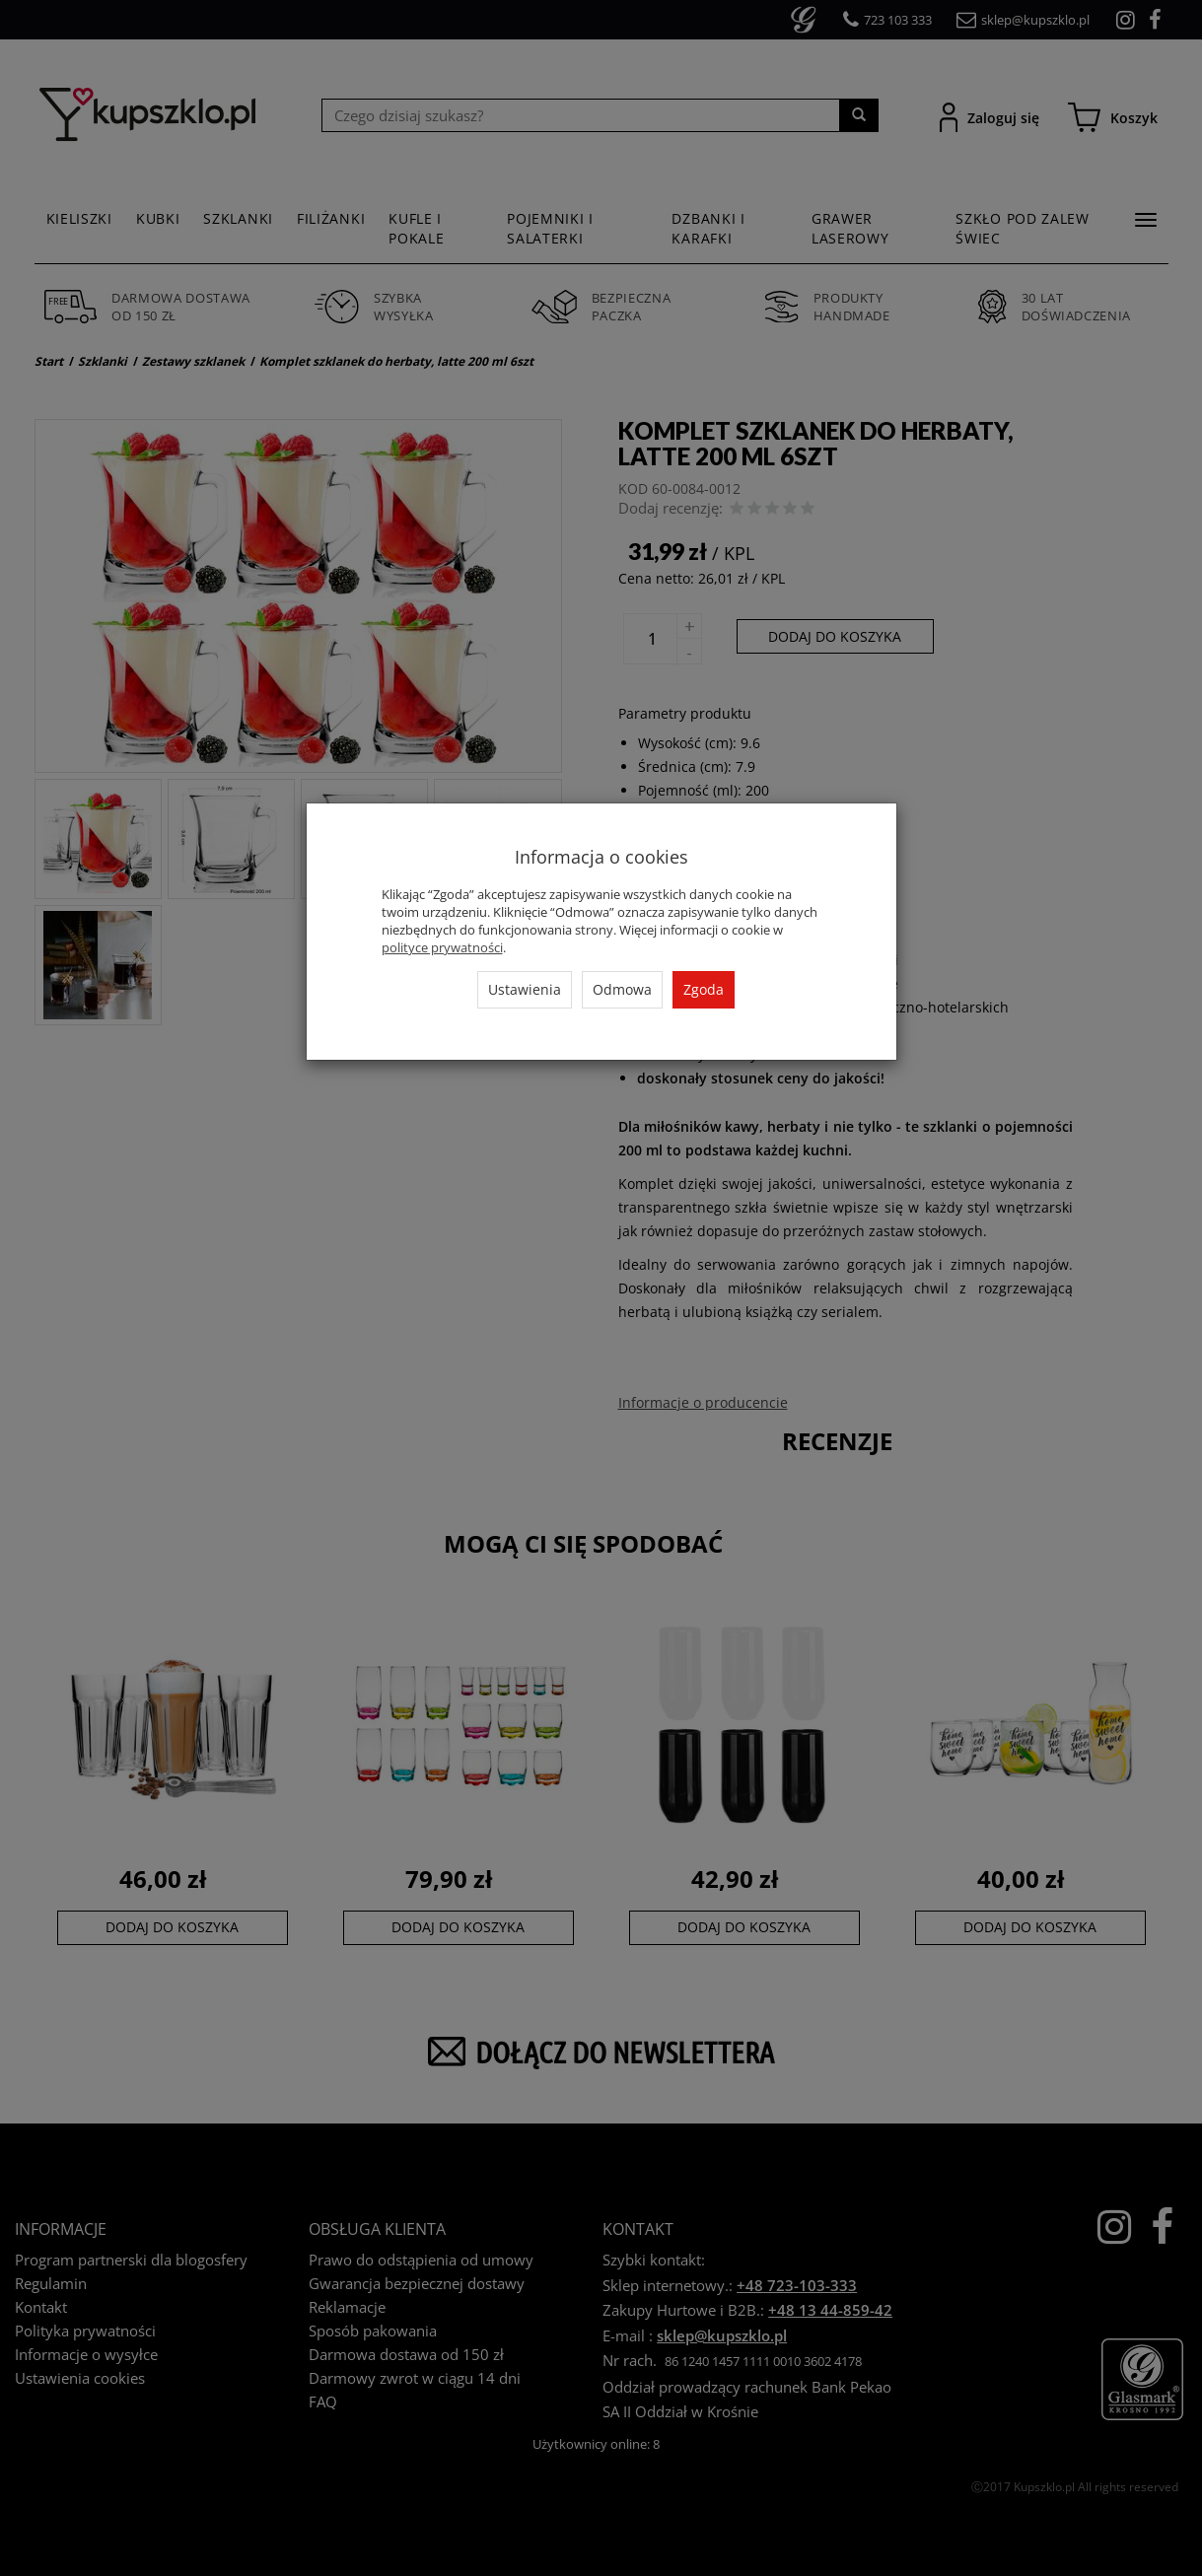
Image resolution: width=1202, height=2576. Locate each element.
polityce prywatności (442, 947)
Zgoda (703, 989)
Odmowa (622, 989)
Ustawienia (524, 989)
